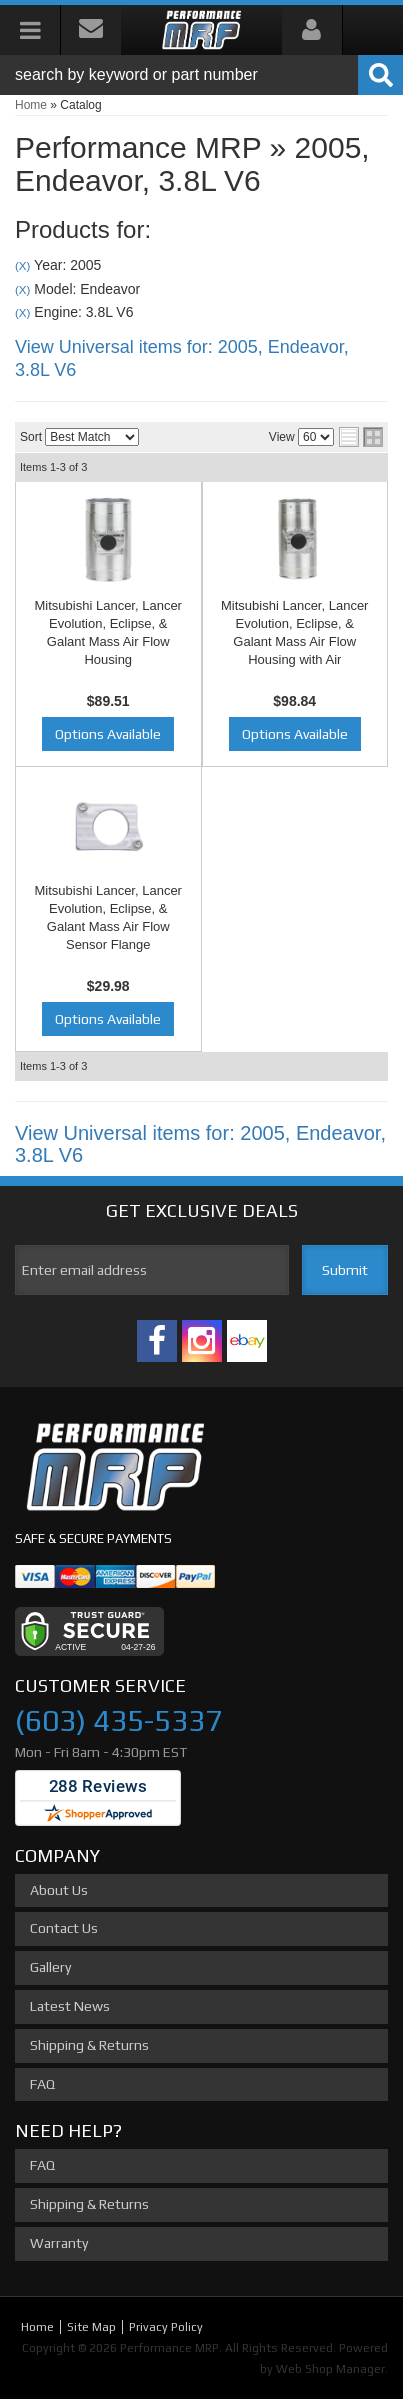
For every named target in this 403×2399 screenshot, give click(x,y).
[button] (201, 75)
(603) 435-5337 (118, 1720)
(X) (22, 265)
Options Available (108, 734)
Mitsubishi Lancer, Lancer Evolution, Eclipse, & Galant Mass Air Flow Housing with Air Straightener (294, 642)
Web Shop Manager (330, 2369)
